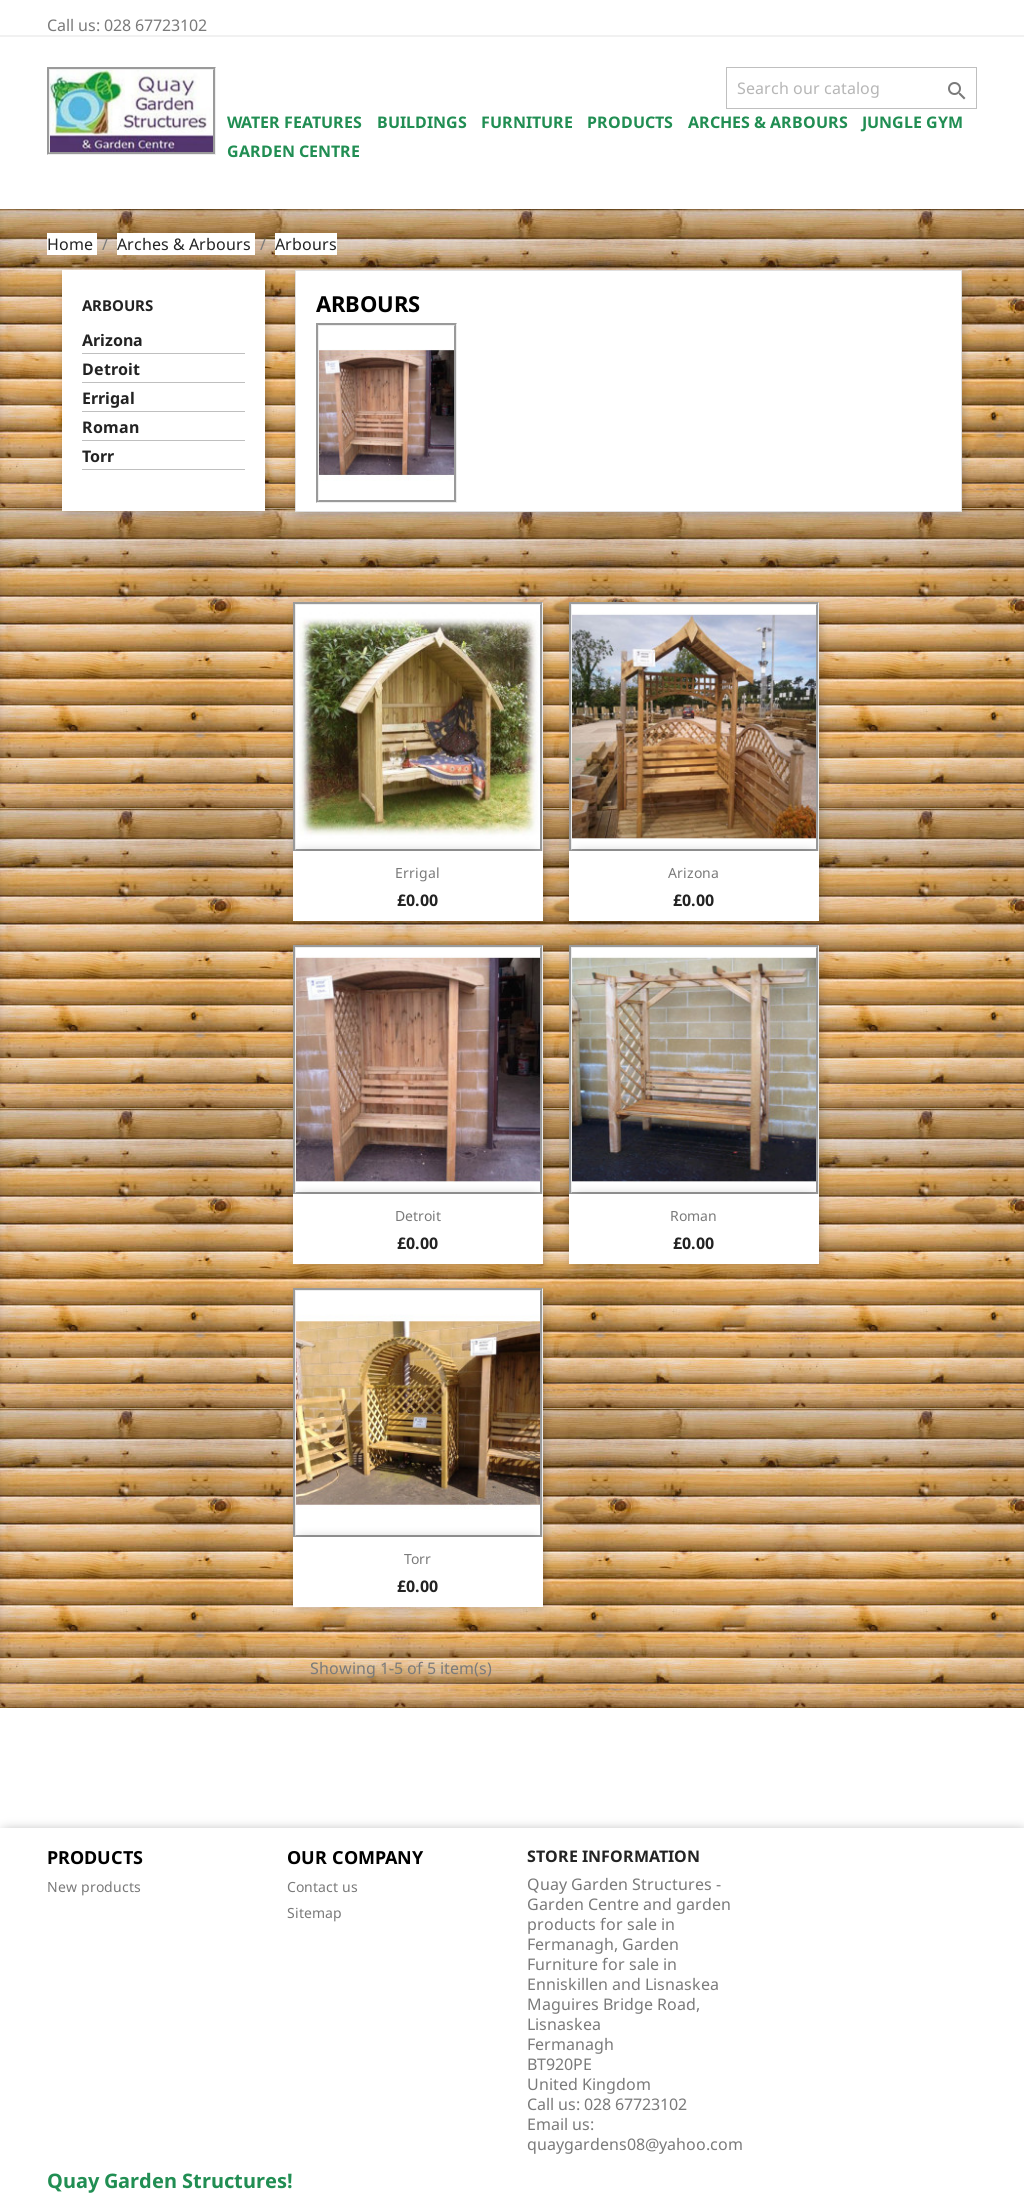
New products (94, 1886)
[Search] (851, 88)
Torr (98, 456)
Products (630, 122)
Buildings (422, 122)
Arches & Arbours (768, 122)
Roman (110, 427)
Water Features (294, 122)
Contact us (322, 1886)
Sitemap (314, 1912)
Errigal (108, 398)
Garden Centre (293, 151)
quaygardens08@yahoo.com (635, 2144)
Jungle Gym (912, 122)
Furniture (527, 122)
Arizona (112, 340)
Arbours (117, 305)
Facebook (69, 1770)
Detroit (111, 369)
